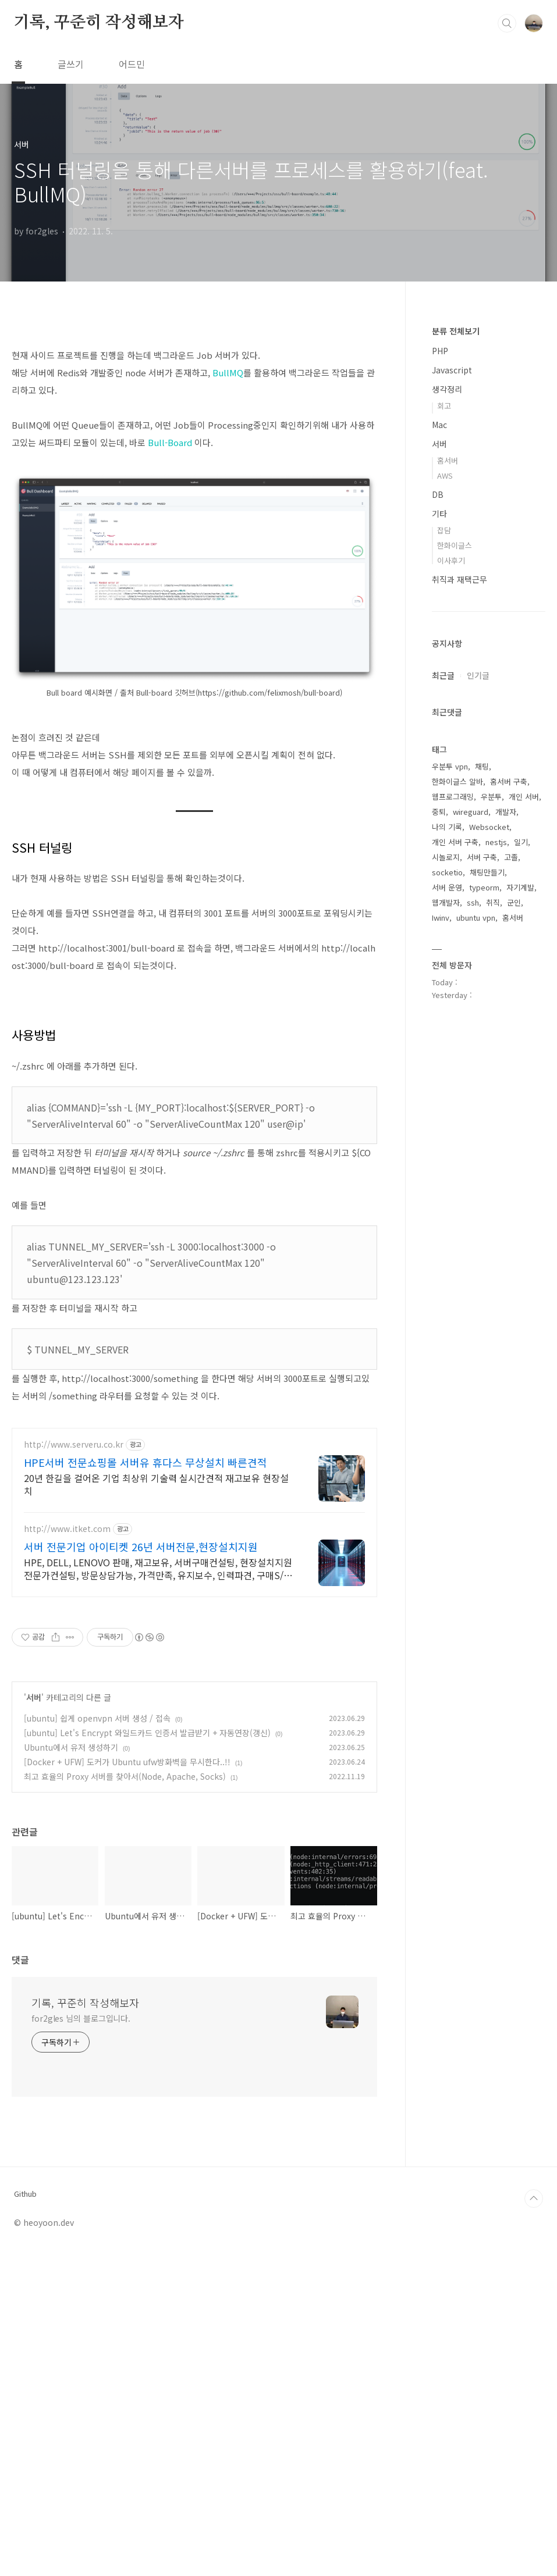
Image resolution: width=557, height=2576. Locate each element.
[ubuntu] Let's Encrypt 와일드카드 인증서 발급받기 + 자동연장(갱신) (147, 2058)
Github (25, 2519)
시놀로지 (446, 857)
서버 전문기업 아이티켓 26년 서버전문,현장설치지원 (141, 1872)
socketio (447, 872)
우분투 (491, 796)
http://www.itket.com (67, 1854)
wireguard (470, 811)
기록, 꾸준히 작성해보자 (98, 23)
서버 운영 (447, 887)
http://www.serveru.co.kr (73, 1770)
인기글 (478, 675)
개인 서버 (524, 796)
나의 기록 (447, 826)
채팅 (482, 766)
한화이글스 (454, 545)
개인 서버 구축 (455, 841)
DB (438, 494)
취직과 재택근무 (459, 579)
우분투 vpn (450, 766)
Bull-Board (170, 605)
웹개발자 (446, 902)
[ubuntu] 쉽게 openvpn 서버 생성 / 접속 (97, 2044)
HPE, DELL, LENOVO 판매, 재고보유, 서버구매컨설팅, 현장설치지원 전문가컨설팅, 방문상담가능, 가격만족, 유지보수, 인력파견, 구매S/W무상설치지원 (158, 1894)
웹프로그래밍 (453, 796)
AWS (445, 475)
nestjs (496, 841)
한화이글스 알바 (457, 781)
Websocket (489, 826)
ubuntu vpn (475, 917)
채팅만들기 (487, 872)
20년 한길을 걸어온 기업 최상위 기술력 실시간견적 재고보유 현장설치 (156, 1810)
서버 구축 (482, 857)
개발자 (505, 811)
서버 (33, 2023)
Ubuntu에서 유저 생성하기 (71, 2073)
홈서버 (447, 460)
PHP (440, 351)
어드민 (132, 64)
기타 (439, 513)
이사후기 (451, 560)
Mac (439, 424)
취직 (493, 902)
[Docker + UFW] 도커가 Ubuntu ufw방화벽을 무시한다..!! (127, 2087)
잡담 (444, 530)
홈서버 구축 (508, 781)
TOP (533, 2524)
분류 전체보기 (456, 331)
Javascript (452, 370)
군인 (514, 902)
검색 (507, 23)
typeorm (484, 887)
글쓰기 (71, 64)
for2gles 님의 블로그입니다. (80, 2344)
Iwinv (440, 917)
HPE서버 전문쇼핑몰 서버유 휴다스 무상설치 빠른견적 (145, 1788)
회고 (444, 405)
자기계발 (520, 887)
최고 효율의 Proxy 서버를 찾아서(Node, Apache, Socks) (125, 2102)
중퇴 (439, 811)
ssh (473, 902)
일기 (521, 841)
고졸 (511, 857)
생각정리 (447, 389)
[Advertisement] (194, 416)
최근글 (443, 675)
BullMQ (227, 535)
